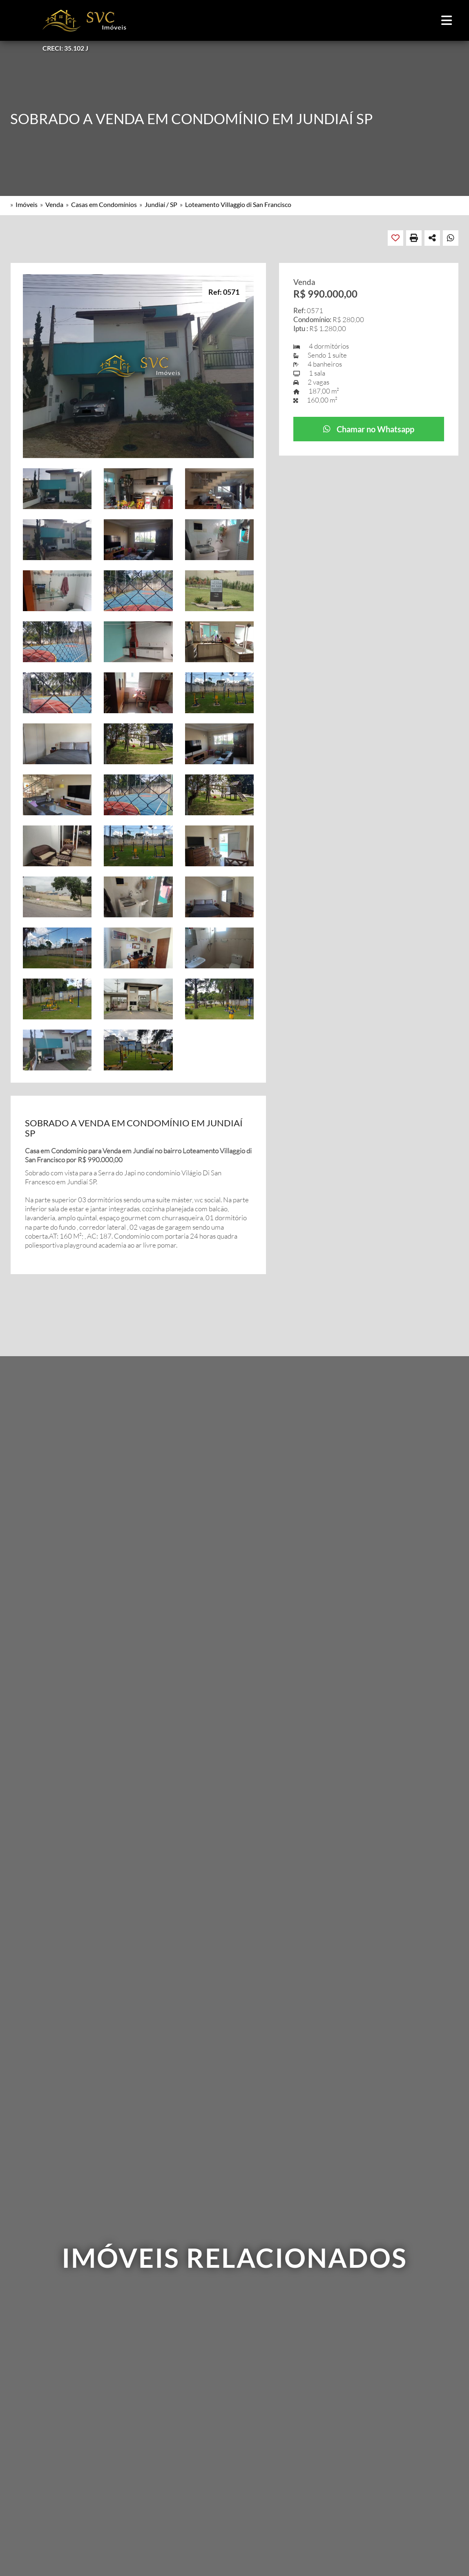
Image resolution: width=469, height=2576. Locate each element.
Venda (54, 204)
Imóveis (27, 204)
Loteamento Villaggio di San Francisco (238, 204)
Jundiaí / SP (161, 204)
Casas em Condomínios (104, 204)
